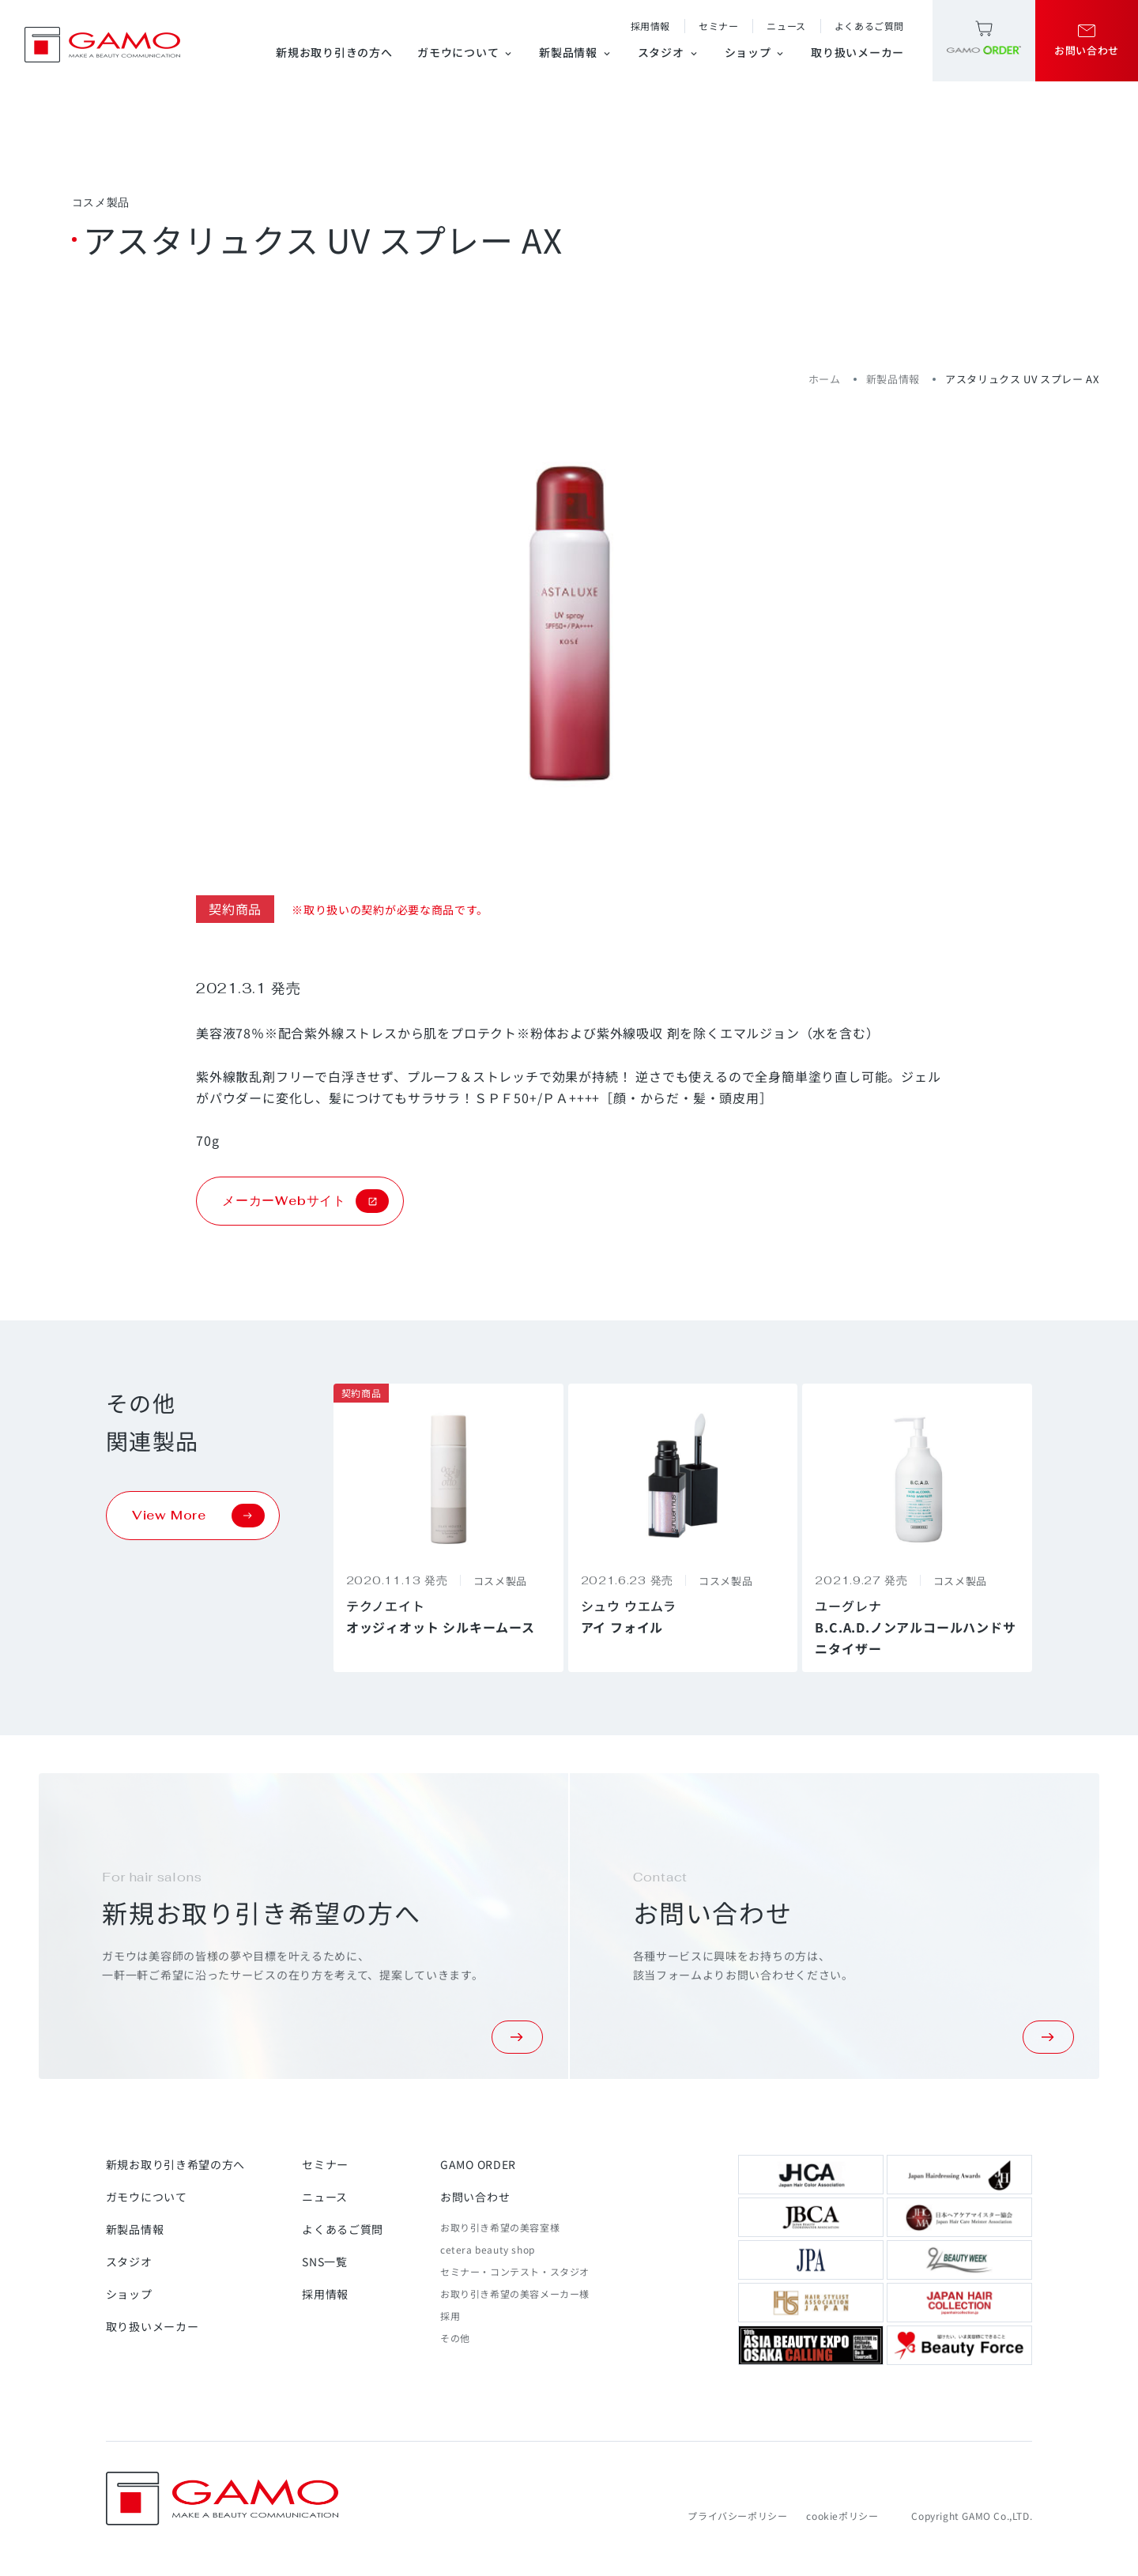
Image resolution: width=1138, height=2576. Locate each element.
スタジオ (668, 52)
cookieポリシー (842, 2515)
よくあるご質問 (869, 25)
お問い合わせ (475, 2197)
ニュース (786, 25)
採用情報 (650, 25)
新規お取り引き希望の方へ (175, 2164)
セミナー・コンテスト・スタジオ (515, 2271)
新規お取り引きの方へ (334, 52)
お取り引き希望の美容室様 (500, 2227)
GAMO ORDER (478, 2164)
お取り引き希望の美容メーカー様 (515, 2293)
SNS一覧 (325, 2261)
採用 (450, 2315)
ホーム (824, 378)
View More (198, 1515)
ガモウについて (465, 52)
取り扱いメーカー (857, 52)
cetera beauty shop (487, 2249)
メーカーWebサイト (305, 1201)
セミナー (718, 25)
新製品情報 (575, 52)
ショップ (755, 52)
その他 (455, 2337)
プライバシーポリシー (737, 2515)
